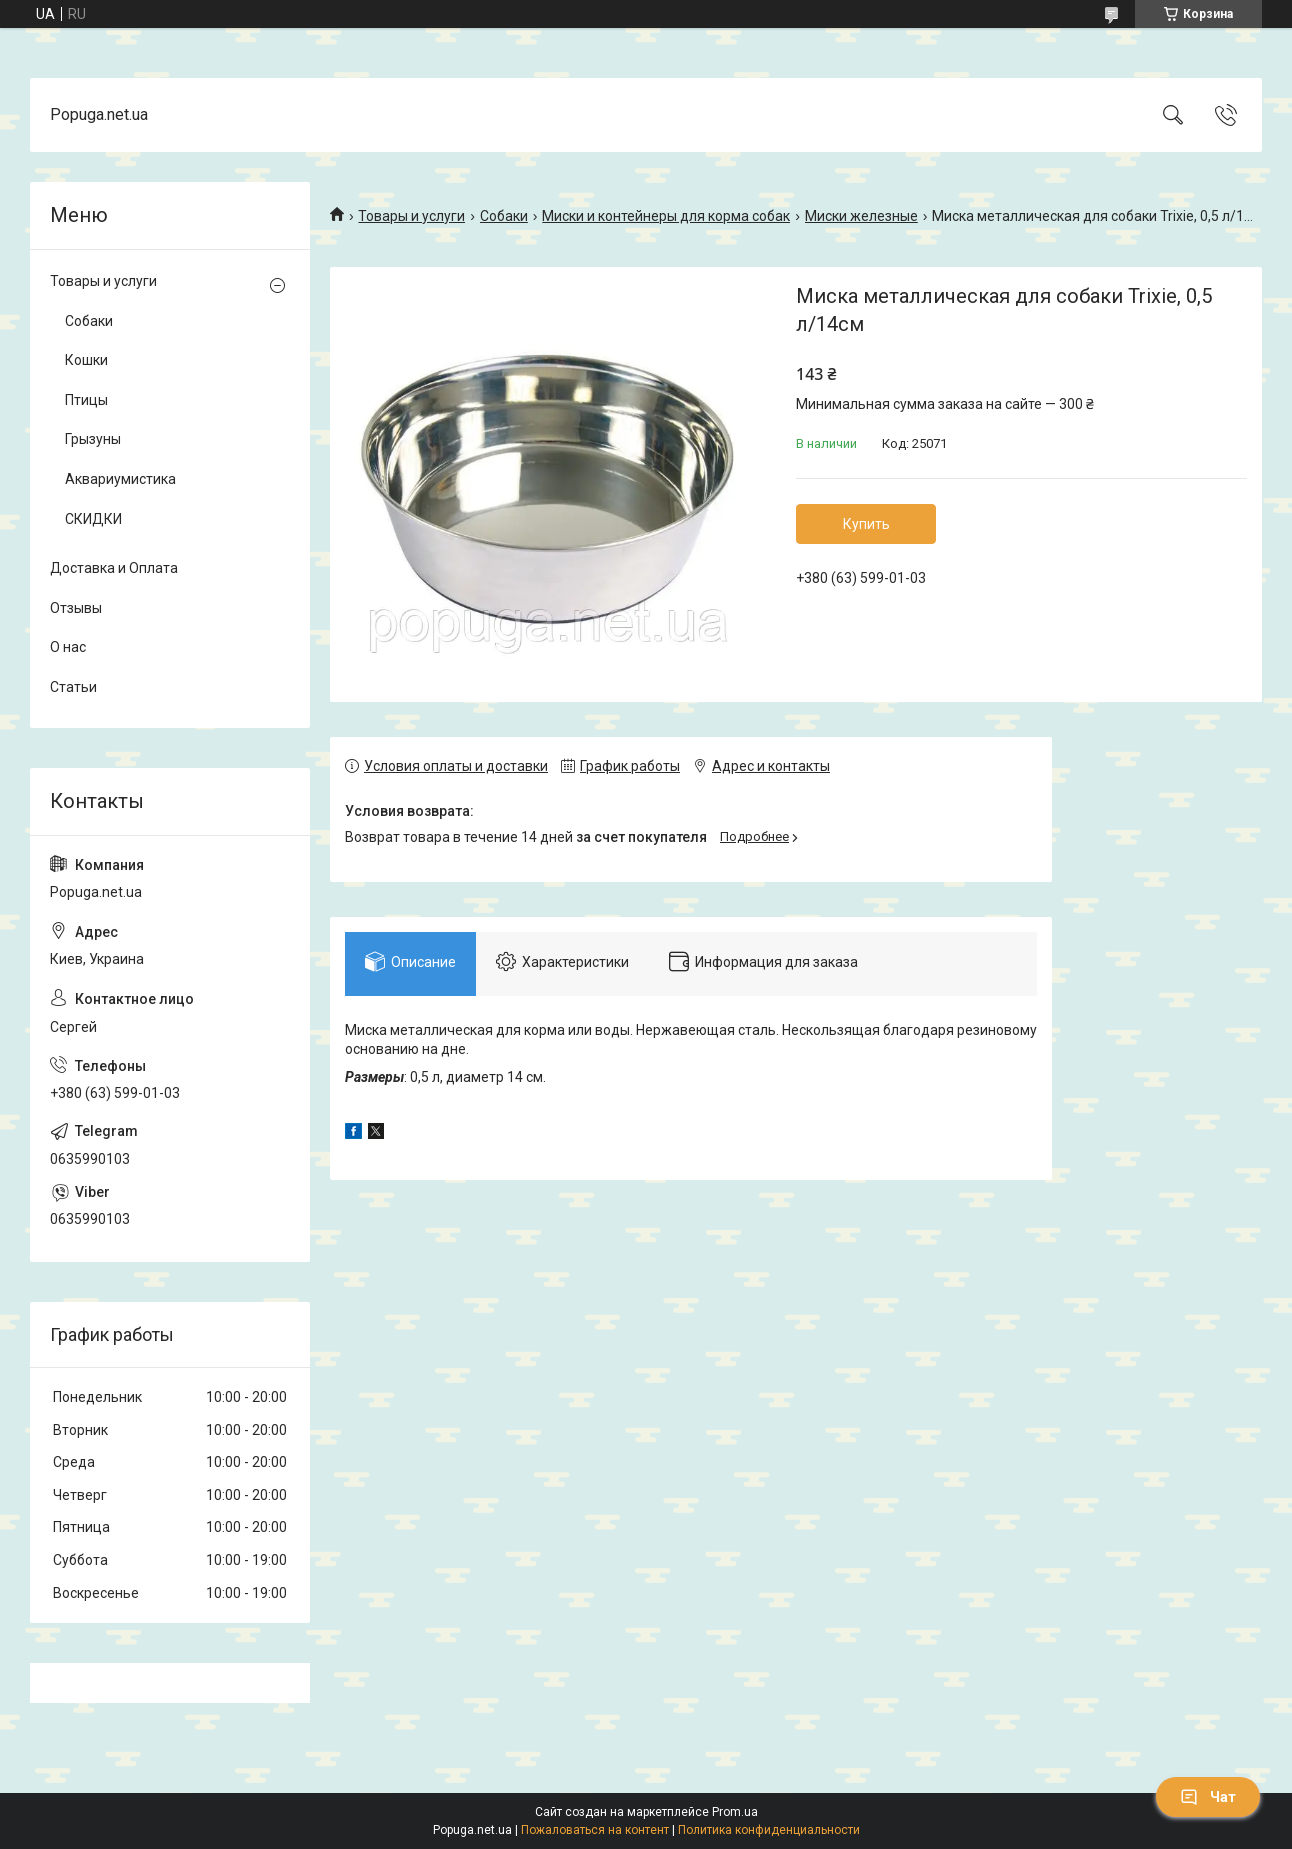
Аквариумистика (120, 479)
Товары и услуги (411, 216)
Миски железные (861, 216)
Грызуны (93, 439)
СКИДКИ (93, 519)
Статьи (73, 687)
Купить (866, 524)
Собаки (504, 216)
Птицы (86, 400)
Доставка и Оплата (114, 568)
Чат (1208, 1797)
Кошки (86, 360)
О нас (68, 647)
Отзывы (76, 608)
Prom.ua (735, 1812)
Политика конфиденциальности (769, 1830)
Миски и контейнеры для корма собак (666, 216)
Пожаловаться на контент (595, 1830)
